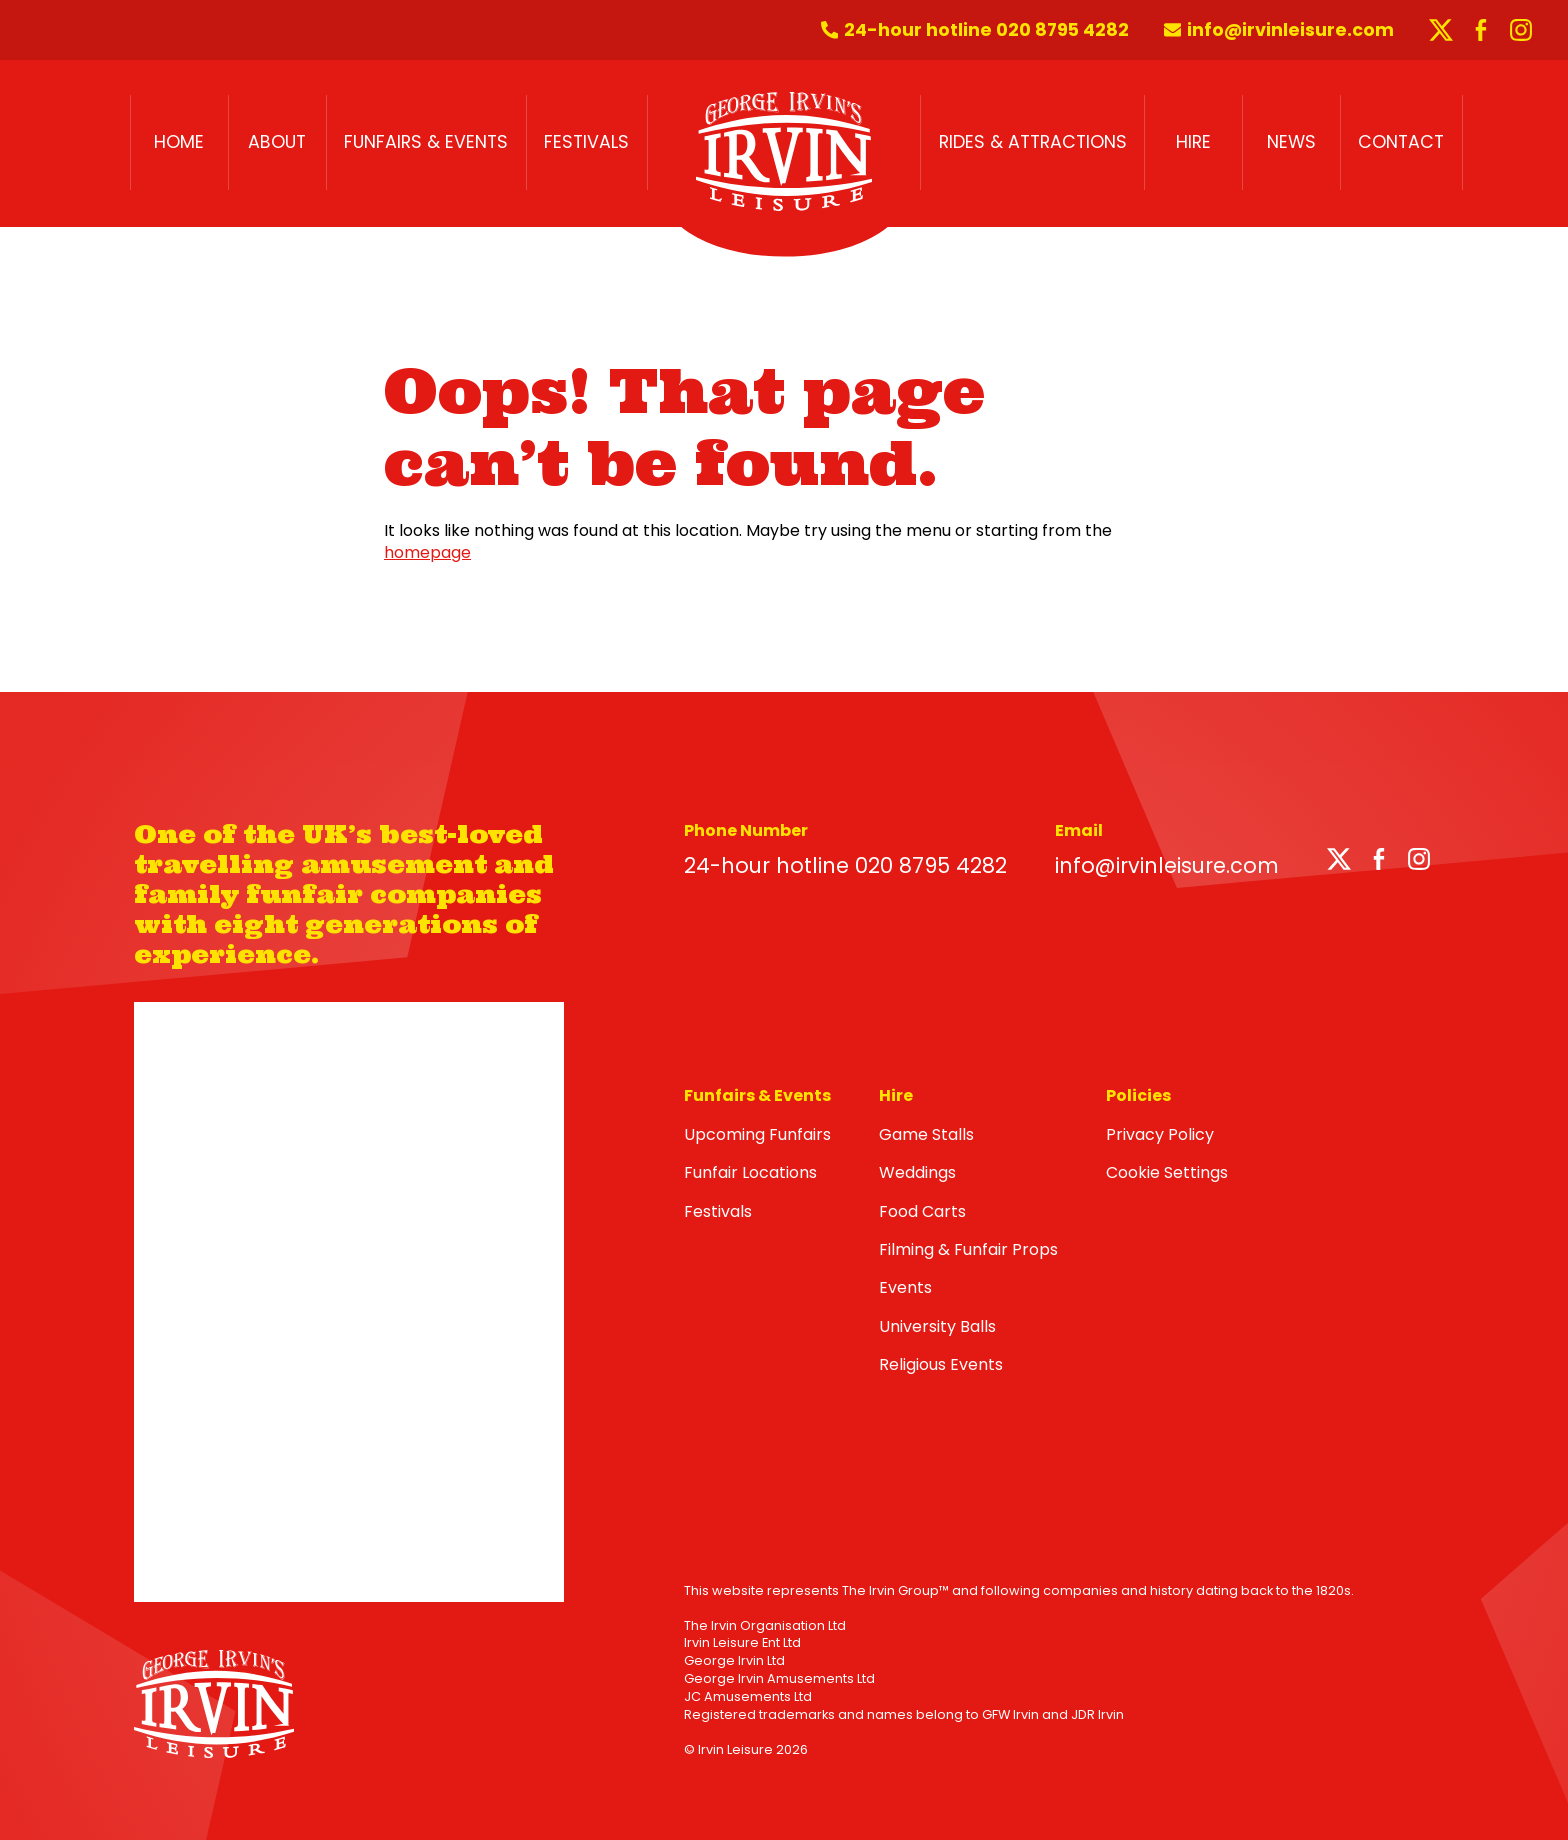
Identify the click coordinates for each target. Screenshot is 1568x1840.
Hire (1193, 142)
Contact (1401, 142)
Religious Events (941, 1364)
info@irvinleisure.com (1167, 865)
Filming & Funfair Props (968, 1249)
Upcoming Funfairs (757, 1134)
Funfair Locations (750, 1172)
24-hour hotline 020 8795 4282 (845, 865)
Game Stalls (926, 1134)
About (277, 142)
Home (179, 142)
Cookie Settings (1167, 1172)
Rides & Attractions (1033, 142)
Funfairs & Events (426, 142)
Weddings (917, 1172)
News (1291, 142)
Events (905, 1287)
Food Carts (922, 1211)
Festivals (586, 142)
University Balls (937, 1326)
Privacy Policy (1160, 1134)
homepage (427, 552)
